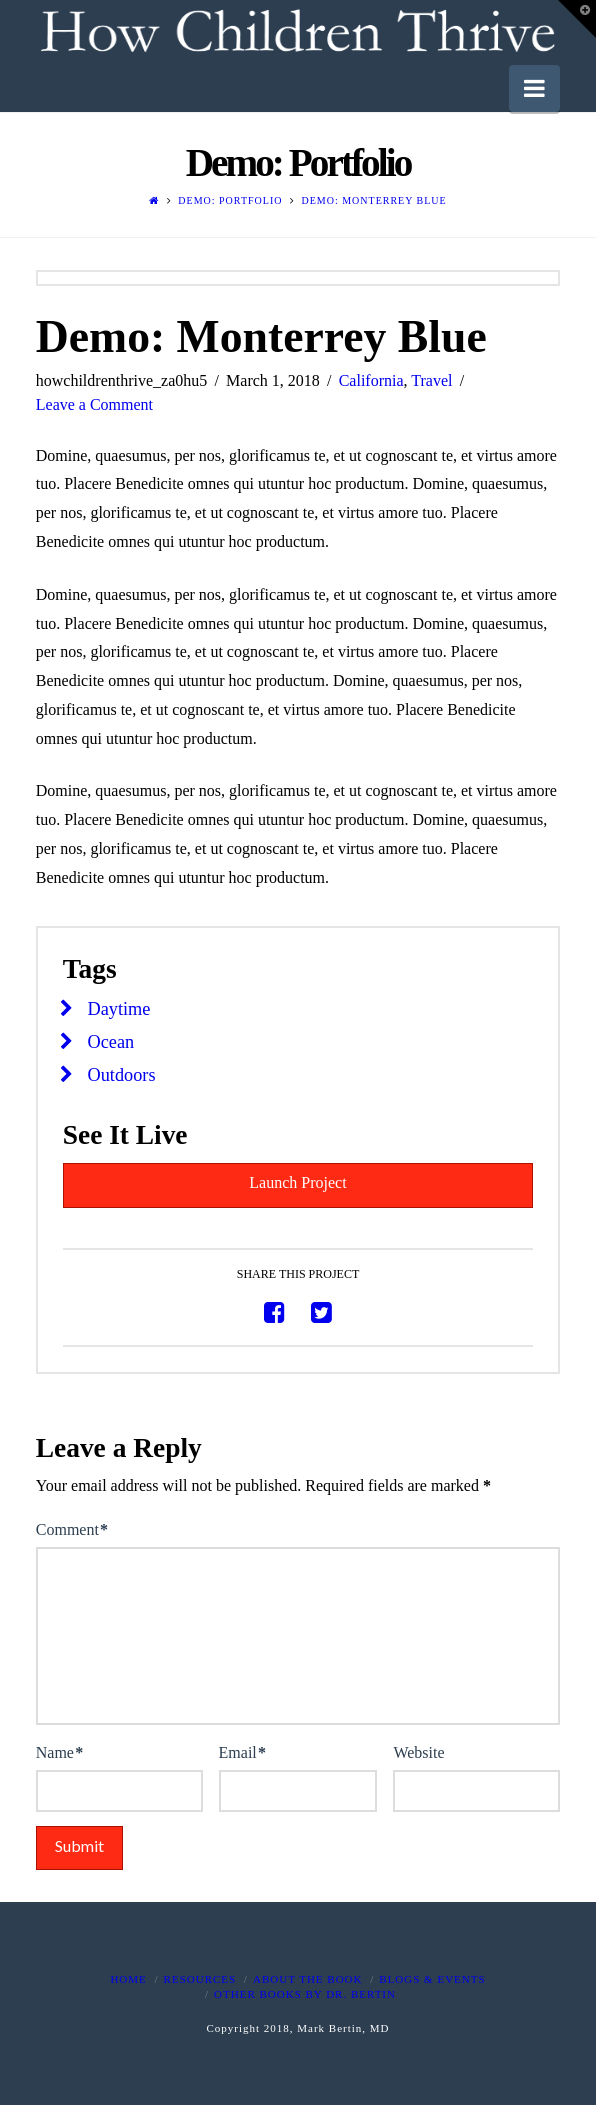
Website (418, 1752)
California (371, 380)
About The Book (308, 1979)
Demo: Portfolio (230, 200)
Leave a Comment (94, 404)
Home (128, 1979)
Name (59, 1752)
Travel (431, 380)
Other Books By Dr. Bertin (305, 1994)
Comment (72, 1529)
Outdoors (122, 1075)
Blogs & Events (432, 1979)
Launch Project (297, 1182)
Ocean (111, 1042)
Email (242, 1752)
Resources (200, 1979)
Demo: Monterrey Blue (373, 200)
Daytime (119, 1009)
